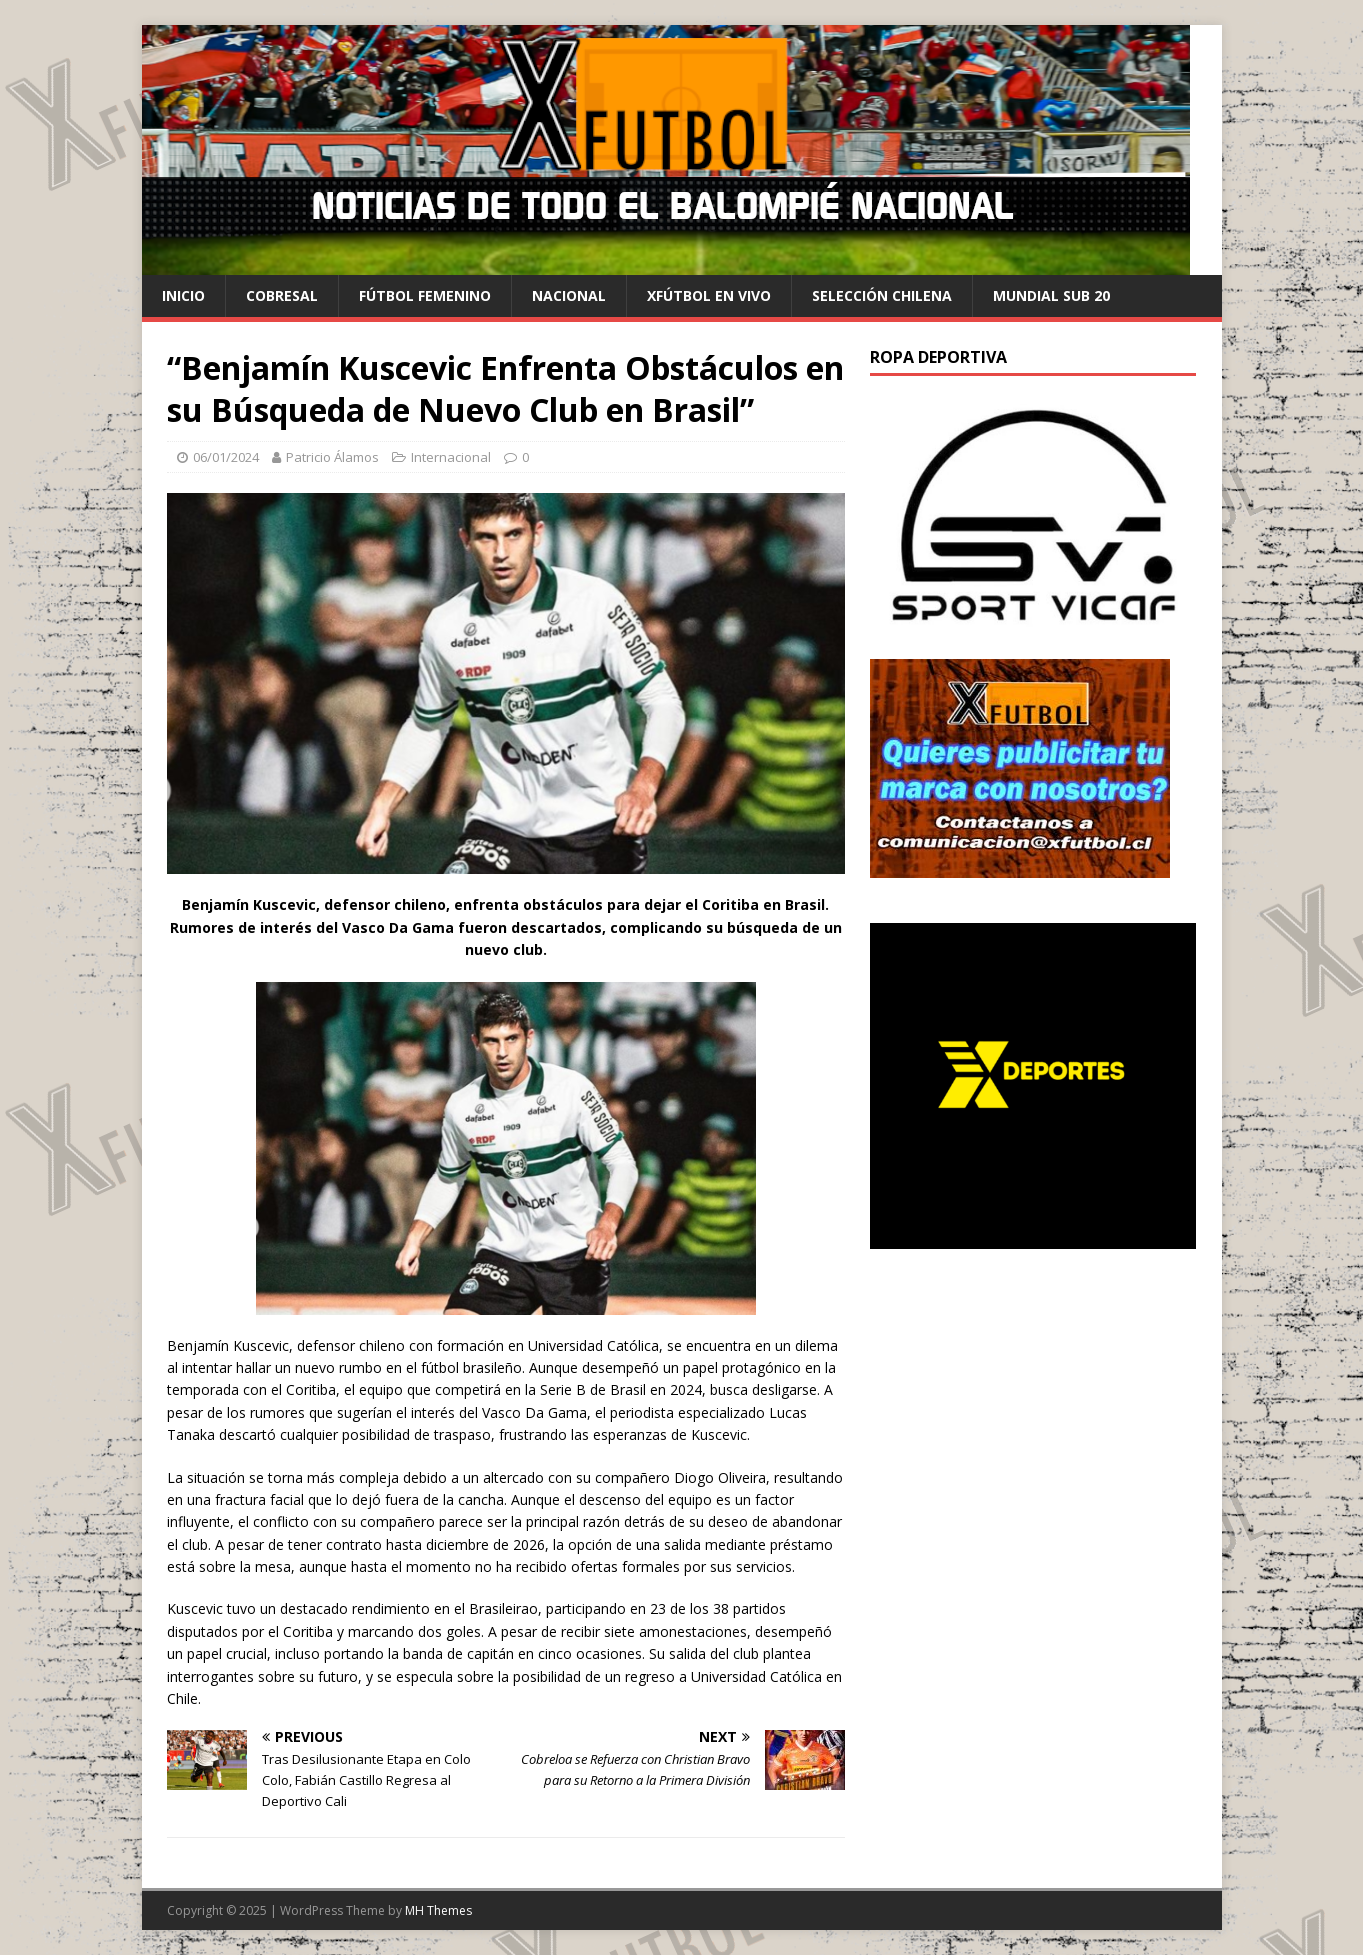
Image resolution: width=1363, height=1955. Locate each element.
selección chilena (882, 295)
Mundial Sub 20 (1051, 295)
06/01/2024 (226, 457)
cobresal (282, 295)
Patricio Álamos (332, 457)
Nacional (569, 295)
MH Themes (438, 1910)
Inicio (183, 295)
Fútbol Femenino (425, 295)
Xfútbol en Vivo (709, 295)
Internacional (451, 457)
